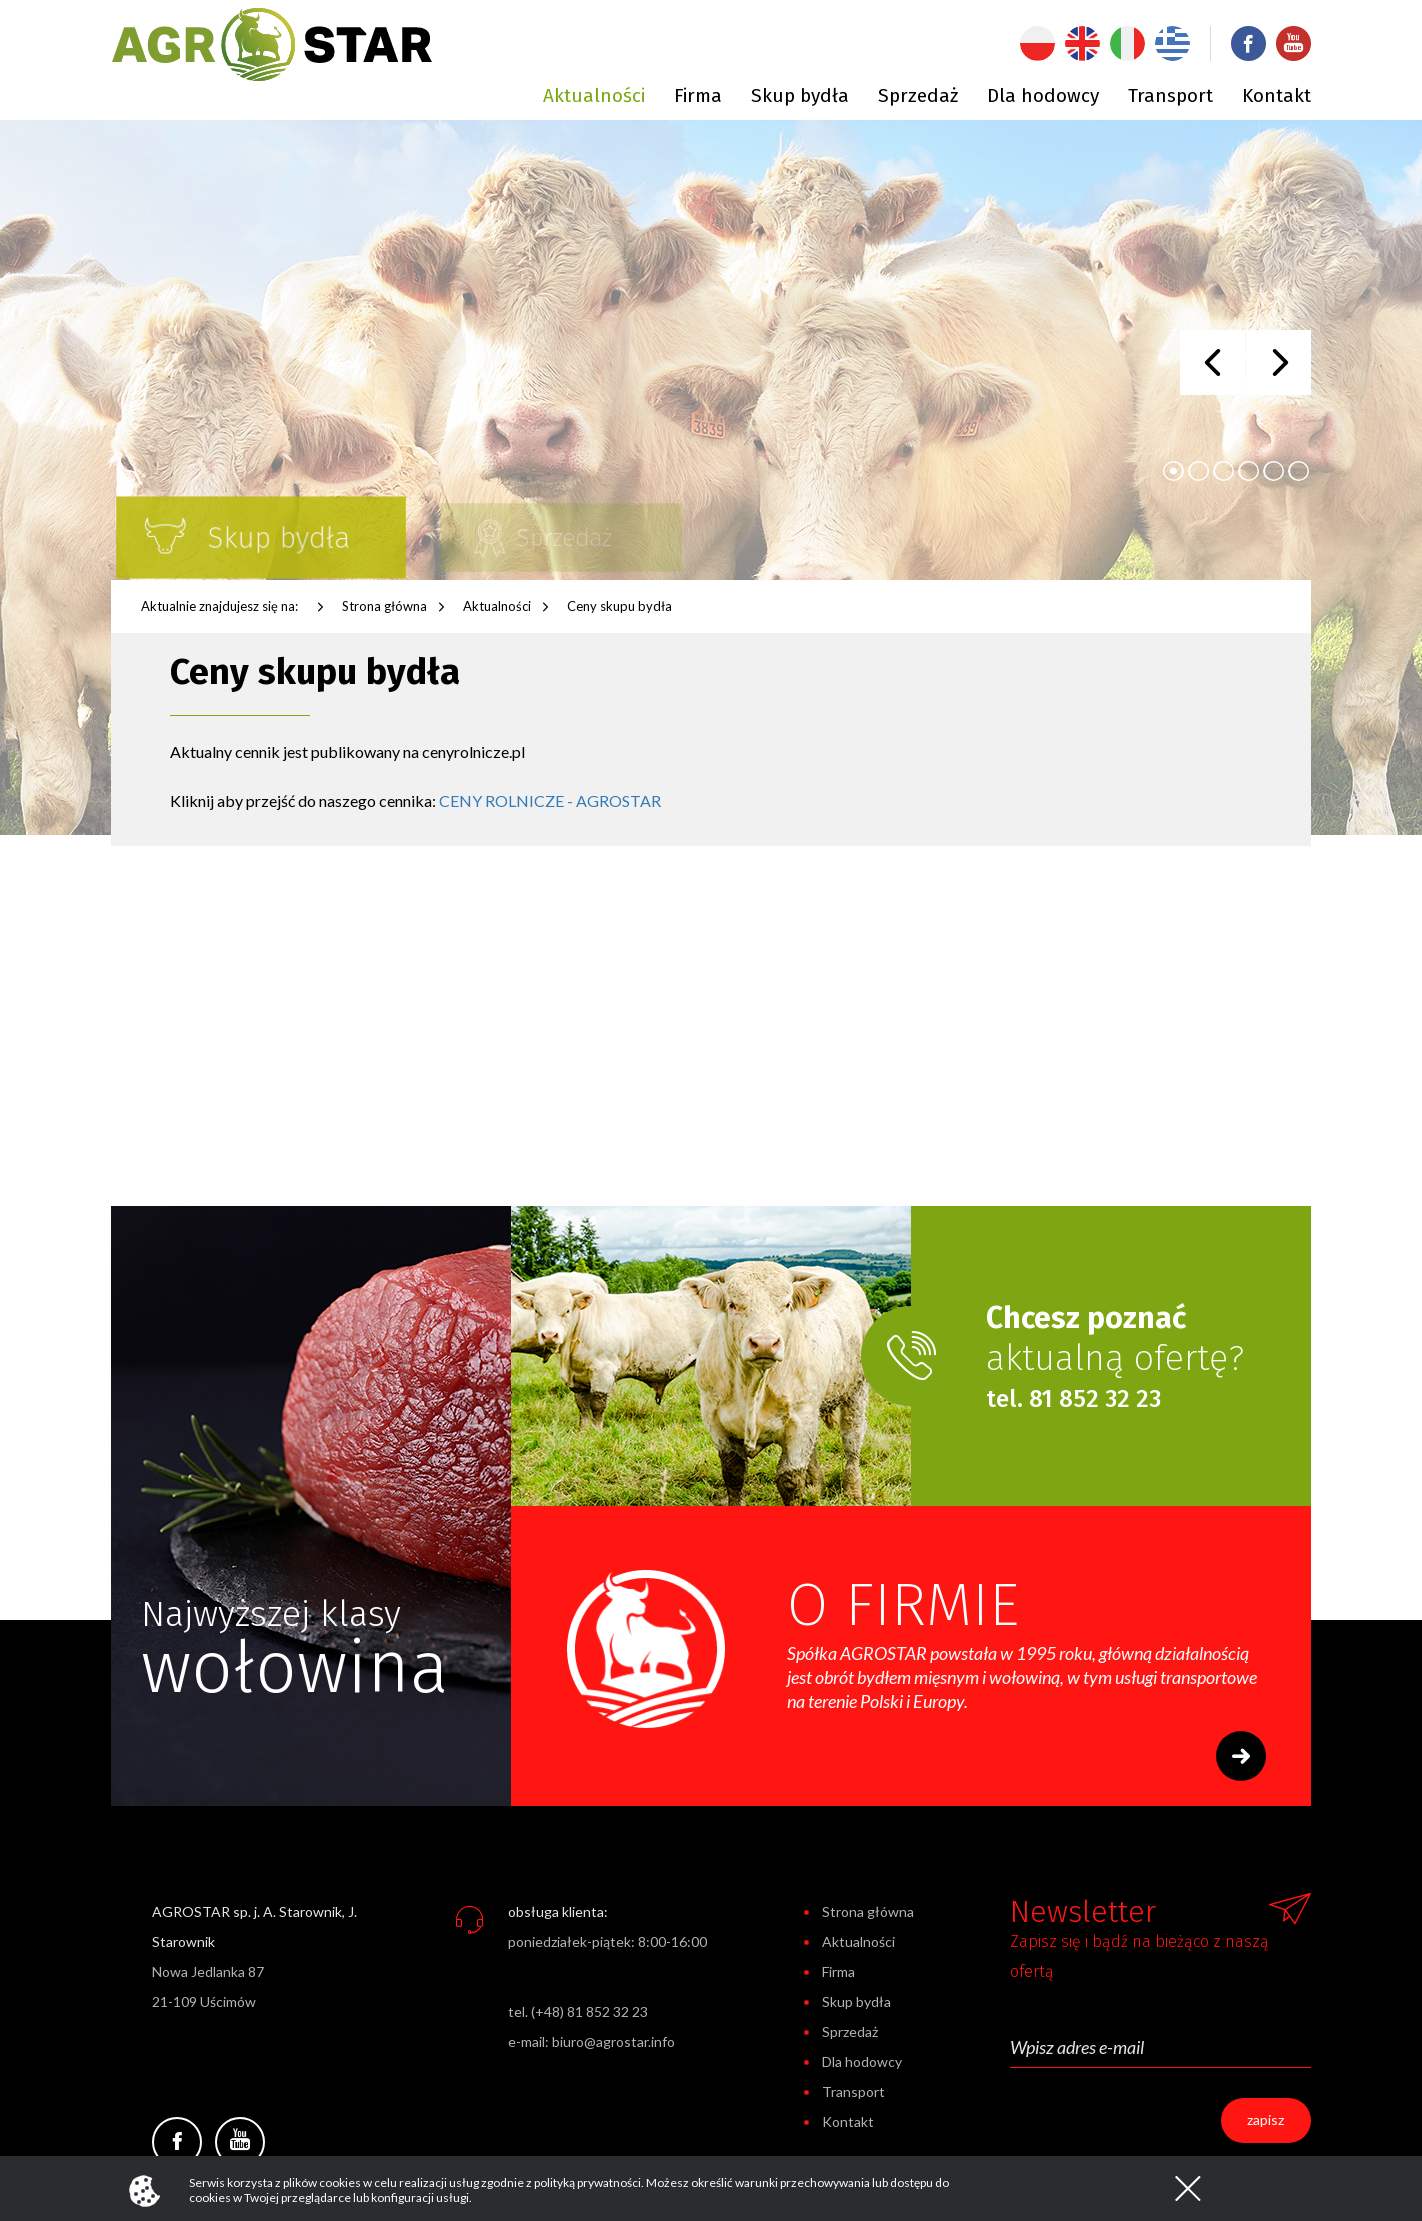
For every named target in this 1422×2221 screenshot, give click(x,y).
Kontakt (1276, 95)
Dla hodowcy (1043, 95)
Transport (1170, 95)
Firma (698, 95)
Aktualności (594, 95)
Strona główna (384, 606)
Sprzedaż (918, 95)
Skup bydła (800, 95)
